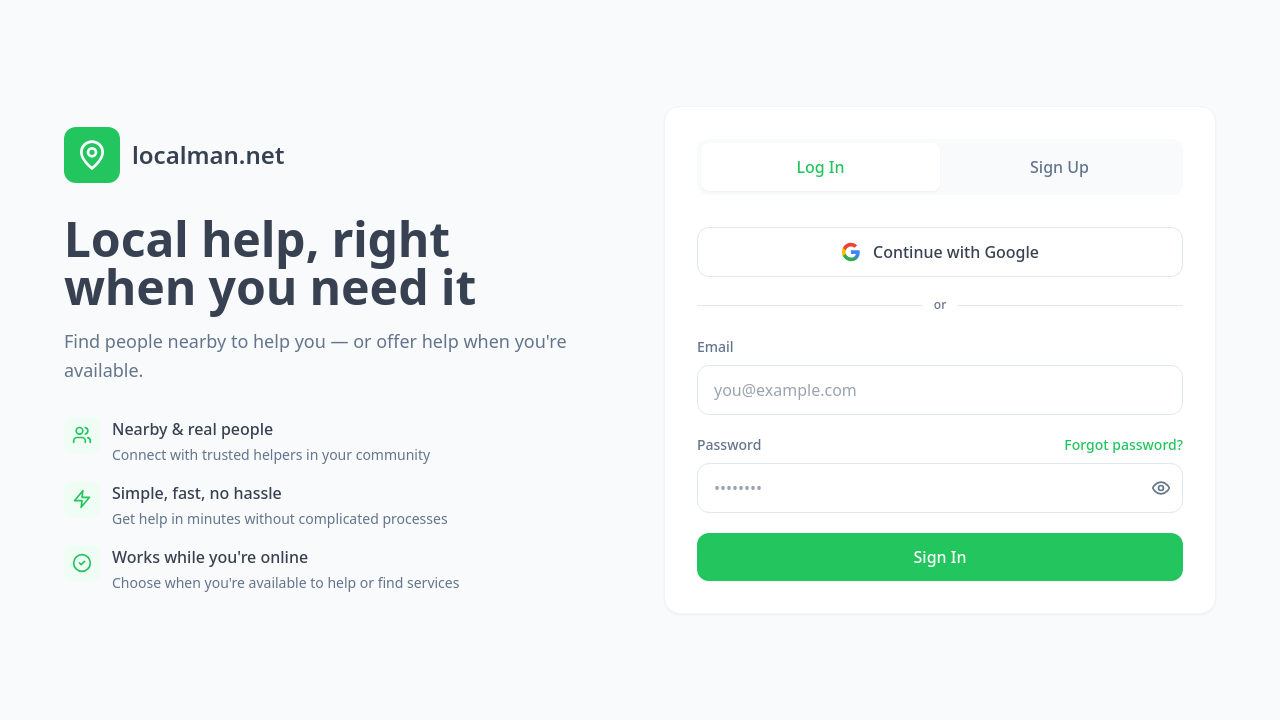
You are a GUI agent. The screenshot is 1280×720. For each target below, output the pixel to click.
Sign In (940, 557)
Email (715, 346)
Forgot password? (1123, 444)
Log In (820, 167)
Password (729, 444)
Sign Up (1059, 167)
